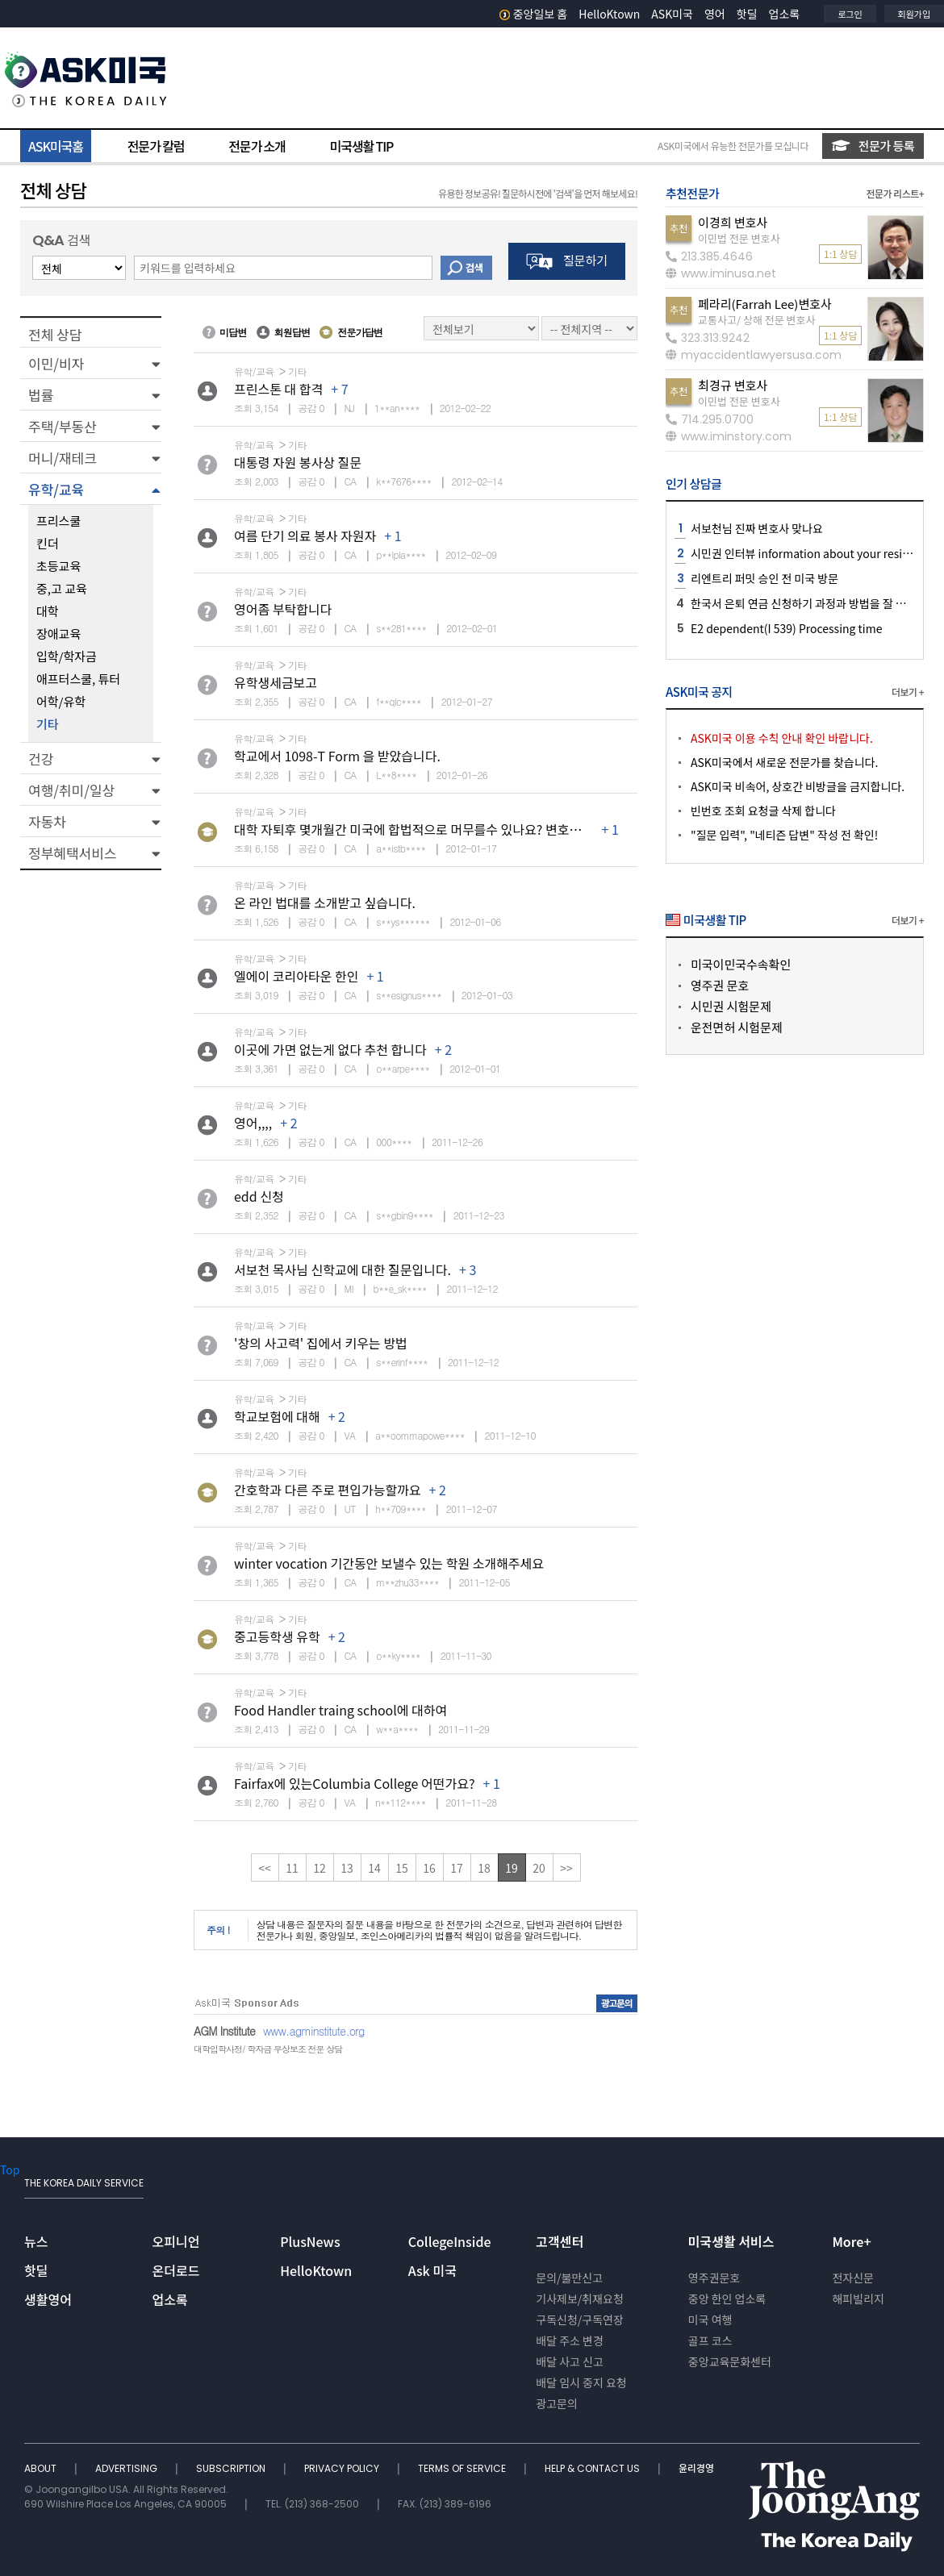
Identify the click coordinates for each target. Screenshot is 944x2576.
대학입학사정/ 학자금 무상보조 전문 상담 (268, 2049)
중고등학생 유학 (277, 1636)
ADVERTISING (127, 2468)
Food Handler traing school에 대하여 (340, 1709)
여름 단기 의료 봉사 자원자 (305, 535)
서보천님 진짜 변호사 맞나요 (757, 528)
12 (319, 1868)
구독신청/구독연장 (580, 2319)
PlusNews (310, 2241)
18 (484, 1868)
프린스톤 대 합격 (278, 388)
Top (9, 2169)
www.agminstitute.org (314, 2031)
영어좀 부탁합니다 (283, 609)
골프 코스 (710, 2340)
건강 (40, 758)
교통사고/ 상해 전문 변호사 (756, 319)
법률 (40, 395)
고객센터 (559, 2241)
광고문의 (557, 2403)
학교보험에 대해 (277, 1416)
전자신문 (853, 2278)
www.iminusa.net (721, 273)
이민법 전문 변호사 (739, 238)
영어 (714, 14)
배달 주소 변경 (570, 2340)
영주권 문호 (720, 985)
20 (539, 1868)
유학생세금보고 (275, 682)
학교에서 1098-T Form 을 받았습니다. (337, 755)
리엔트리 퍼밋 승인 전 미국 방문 (764, 578)
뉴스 (36, 2241)
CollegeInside (449, 2241)
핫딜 (747, 14)
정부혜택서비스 (72, 853)
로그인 (849, 13)
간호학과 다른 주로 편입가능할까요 (327, 1489)
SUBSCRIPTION (232, 2468)
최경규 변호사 (732, 385)
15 (401, 1868)
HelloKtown (609, 14)
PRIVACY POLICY (343, 2468)
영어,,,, (253, 1122)
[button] (90, 363)
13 (346, 1868)
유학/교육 (56, 489)
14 (374, 1868)
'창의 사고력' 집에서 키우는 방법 (320, 1343)
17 (456, 1868)
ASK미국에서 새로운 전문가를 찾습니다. (784, 762)
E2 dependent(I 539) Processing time (786, 628)
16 (429, 1868)
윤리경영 (696, 2468)
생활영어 (48, 2299)
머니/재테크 (62, 458)
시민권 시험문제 (731, 1006)
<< (264, 1868)
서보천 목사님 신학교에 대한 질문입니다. (342, 1269)
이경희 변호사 (732, 222)
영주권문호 (714, 2278)
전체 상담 (54, 334)
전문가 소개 (256, 146)
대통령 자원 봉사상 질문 (297, 462)
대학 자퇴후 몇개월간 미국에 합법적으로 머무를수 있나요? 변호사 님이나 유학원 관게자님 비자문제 (496, 829)
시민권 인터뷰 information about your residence (812, 553)
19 (511, 1868)
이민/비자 (56, 363)
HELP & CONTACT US (593, 2468)
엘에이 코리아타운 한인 (296, 976)
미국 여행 (710, 2319)
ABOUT (41, 2468)
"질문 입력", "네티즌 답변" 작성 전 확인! (784, 835)
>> (566, 1868)
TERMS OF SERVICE (463, 2468)
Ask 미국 (432, 2270)
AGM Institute (224, 2031)
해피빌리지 (857, 2298)
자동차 (47, 821)
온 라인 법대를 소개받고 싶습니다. (325, 902)
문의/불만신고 (569, 2278)
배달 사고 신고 (570, 2361)
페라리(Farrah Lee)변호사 (765, 303)
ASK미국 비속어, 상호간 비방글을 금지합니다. (797, 786)
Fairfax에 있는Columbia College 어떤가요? (354, 1783)
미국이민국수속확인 (741, 964)
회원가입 (914, 13)
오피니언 (176, 2241)
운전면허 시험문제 (737, 1027)
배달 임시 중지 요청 (581, 2382)
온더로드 (176, 2270)
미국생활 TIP (362, 146)
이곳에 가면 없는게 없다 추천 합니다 (330, 1049)
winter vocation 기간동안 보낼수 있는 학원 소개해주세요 (389, 1563)
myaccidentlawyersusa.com (754, 355)
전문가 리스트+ (895, 193)
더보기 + (908, 691)
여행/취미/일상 (71, 790)
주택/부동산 (62, 426)
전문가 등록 (873, 145)
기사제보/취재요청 (580, 2298)
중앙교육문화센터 (729, 2361)
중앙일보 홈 (533, 14)
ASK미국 (672, 14)
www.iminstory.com (729, 436)
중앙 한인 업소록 (727, 2298)
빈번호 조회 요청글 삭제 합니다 (763, 810)
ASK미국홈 (55, 146)
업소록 (784, 14)
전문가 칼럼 (155, 146)
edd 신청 (259, 1196)
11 (292, 1868)
